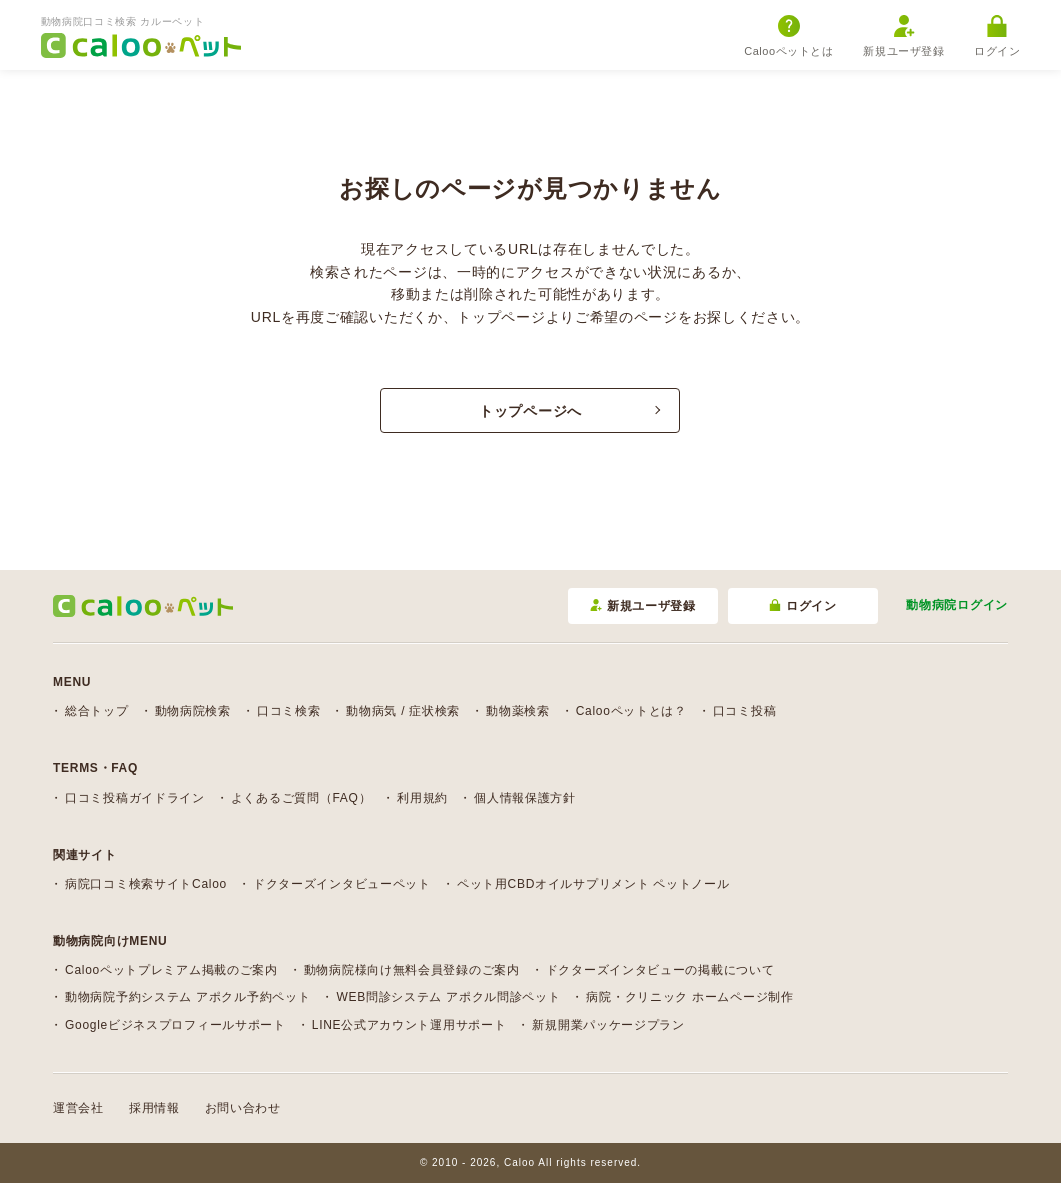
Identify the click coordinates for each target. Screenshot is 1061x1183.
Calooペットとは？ (631, 711)
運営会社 (78, 1108)
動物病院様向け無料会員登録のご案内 (412, 970)
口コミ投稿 (745, 711)
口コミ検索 (289, 711)
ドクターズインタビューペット (342, 884)
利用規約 (422, 798)
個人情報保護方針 (525, 798)
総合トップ (97, 711)
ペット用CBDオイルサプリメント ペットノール (593, 884)
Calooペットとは (788, 36)
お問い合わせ (243, 1108)
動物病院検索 (193, 711)
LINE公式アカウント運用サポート (409, 1025)
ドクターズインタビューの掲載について (660, 970)
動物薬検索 (518, 711)
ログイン (997, 36)
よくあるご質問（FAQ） (301, 798)
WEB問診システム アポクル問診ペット (448, 997)
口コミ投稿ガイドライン (135, 798)
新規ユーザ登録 (903, 36)
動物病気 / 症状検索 (403, 711)
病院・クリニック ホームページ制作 (689, 997)
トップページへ (530, 411)
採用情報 (154, 1108)
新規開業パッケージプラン (608, 1025)
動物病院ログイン (957, 605)
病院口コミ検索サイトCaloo (146, 884)
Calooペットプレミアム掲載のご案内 (171, 970)
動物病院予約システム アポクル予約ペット (187, 997)
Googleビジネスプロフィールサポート (175, 1025)
